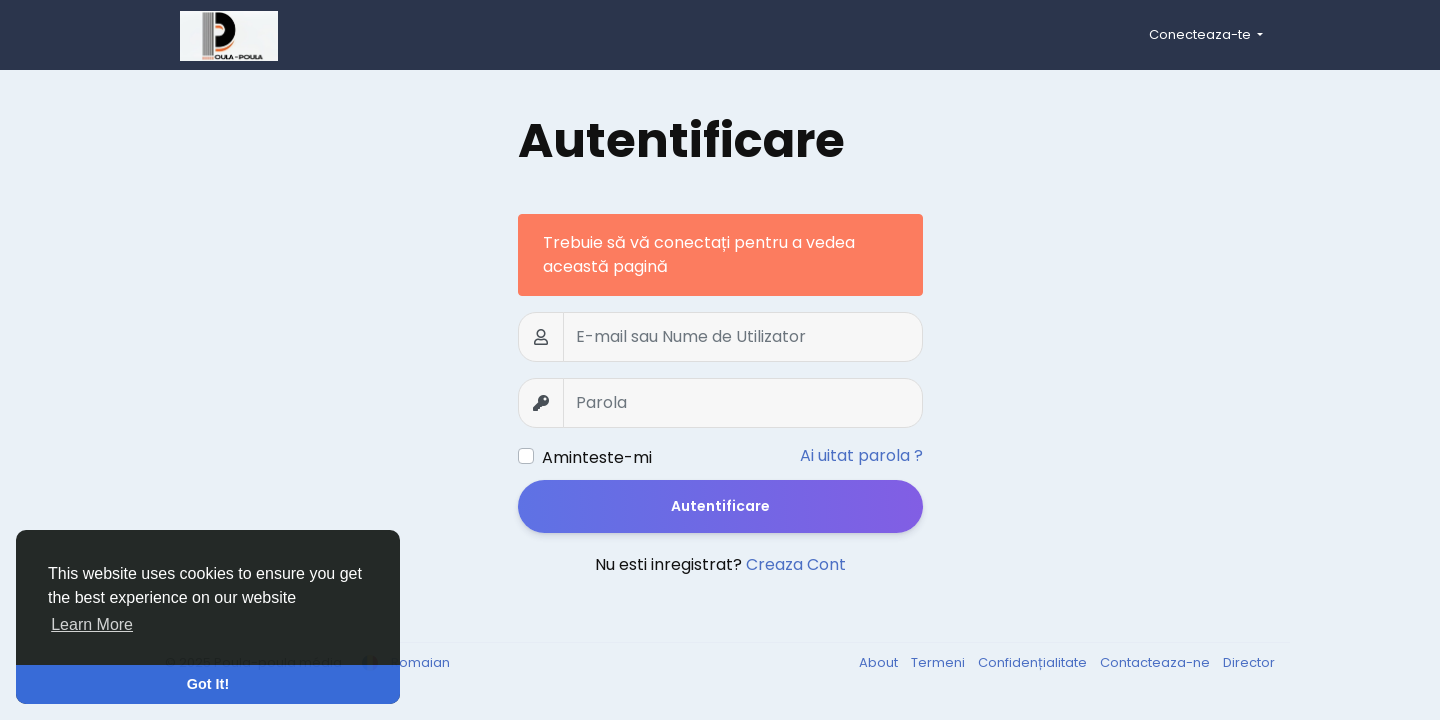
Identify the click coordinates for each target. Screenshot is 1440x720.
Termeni (939, 662)
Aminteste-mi (597, 457)
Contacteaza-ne (1156, 662)
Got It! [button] (208, 684)
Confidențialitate (1034, 662)
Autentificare (720, 506)
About (880, 662)
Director (1249, 662)
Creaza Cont (796, 564)
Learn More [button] (92, 624)
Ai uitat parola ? (861, 455)
